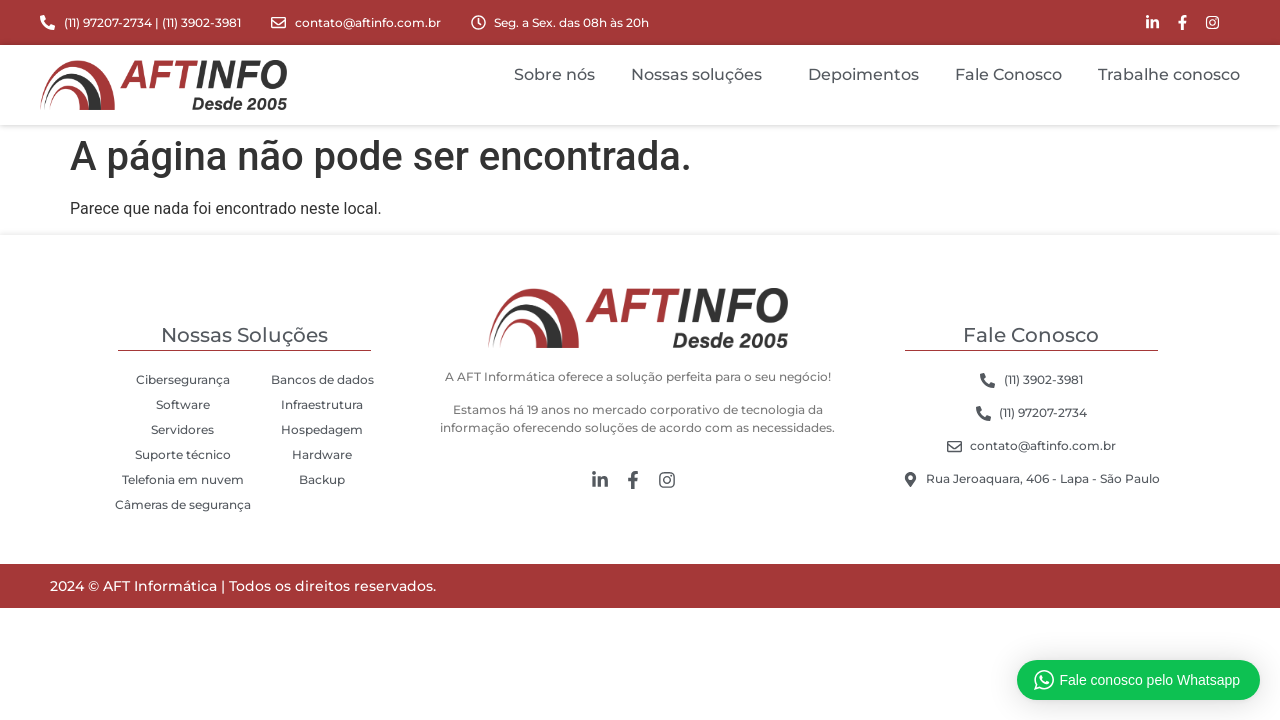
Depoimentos (863, 74)
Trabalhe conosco (1169, 74)
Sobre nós (554, 74)
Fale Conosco (1008, 74)
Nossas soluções (701, 75)
